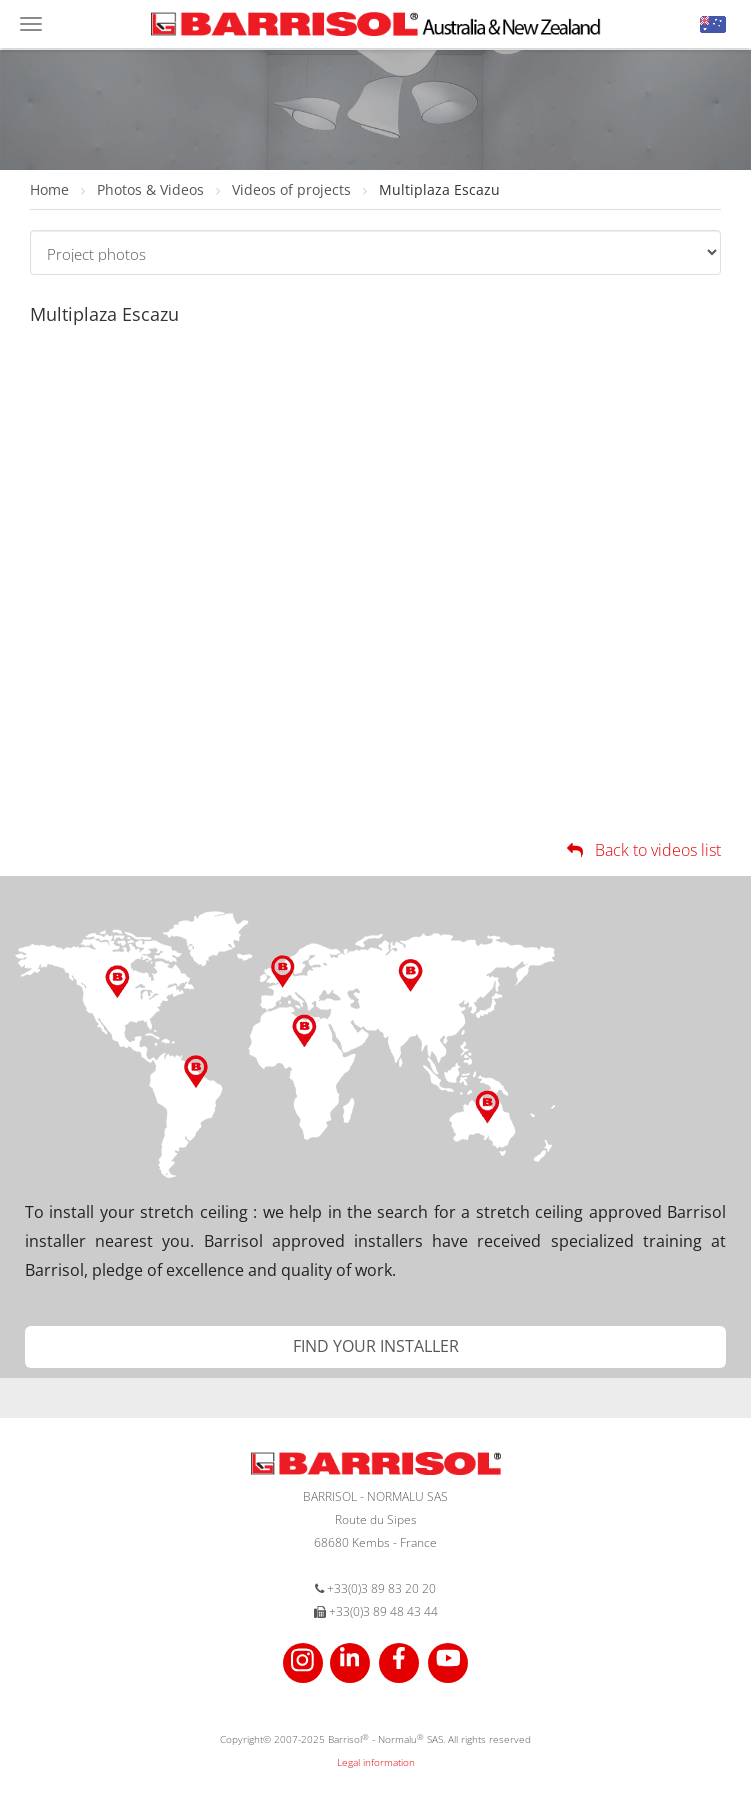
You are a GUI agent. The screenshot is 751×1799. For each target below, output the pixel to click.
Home (51, 189)
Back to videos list (642, 850)
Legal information (376, 1762)
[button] (713, 24)
